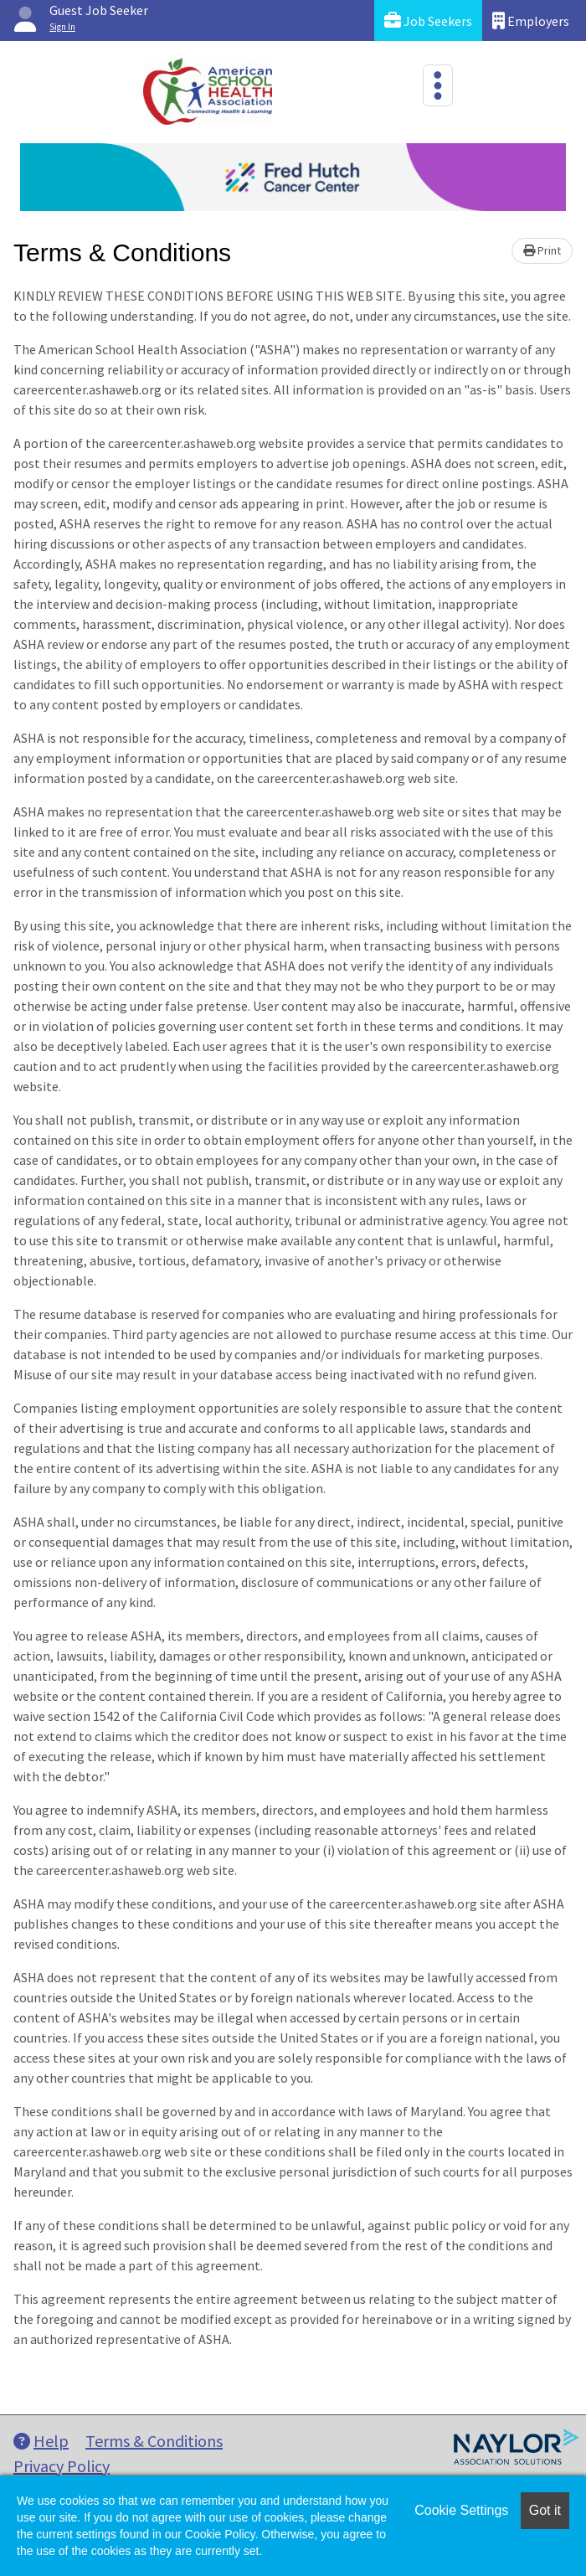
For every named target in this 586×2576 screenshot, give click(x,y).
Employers (530, 20)
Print (542, 250)
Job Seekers (428, 20)
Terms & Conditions (154, 2440)
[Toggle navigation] (438, 85)
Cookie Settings (461, 2510)
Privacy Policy (61, 2465)
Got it (545, 2510)
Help (41, 2440)
